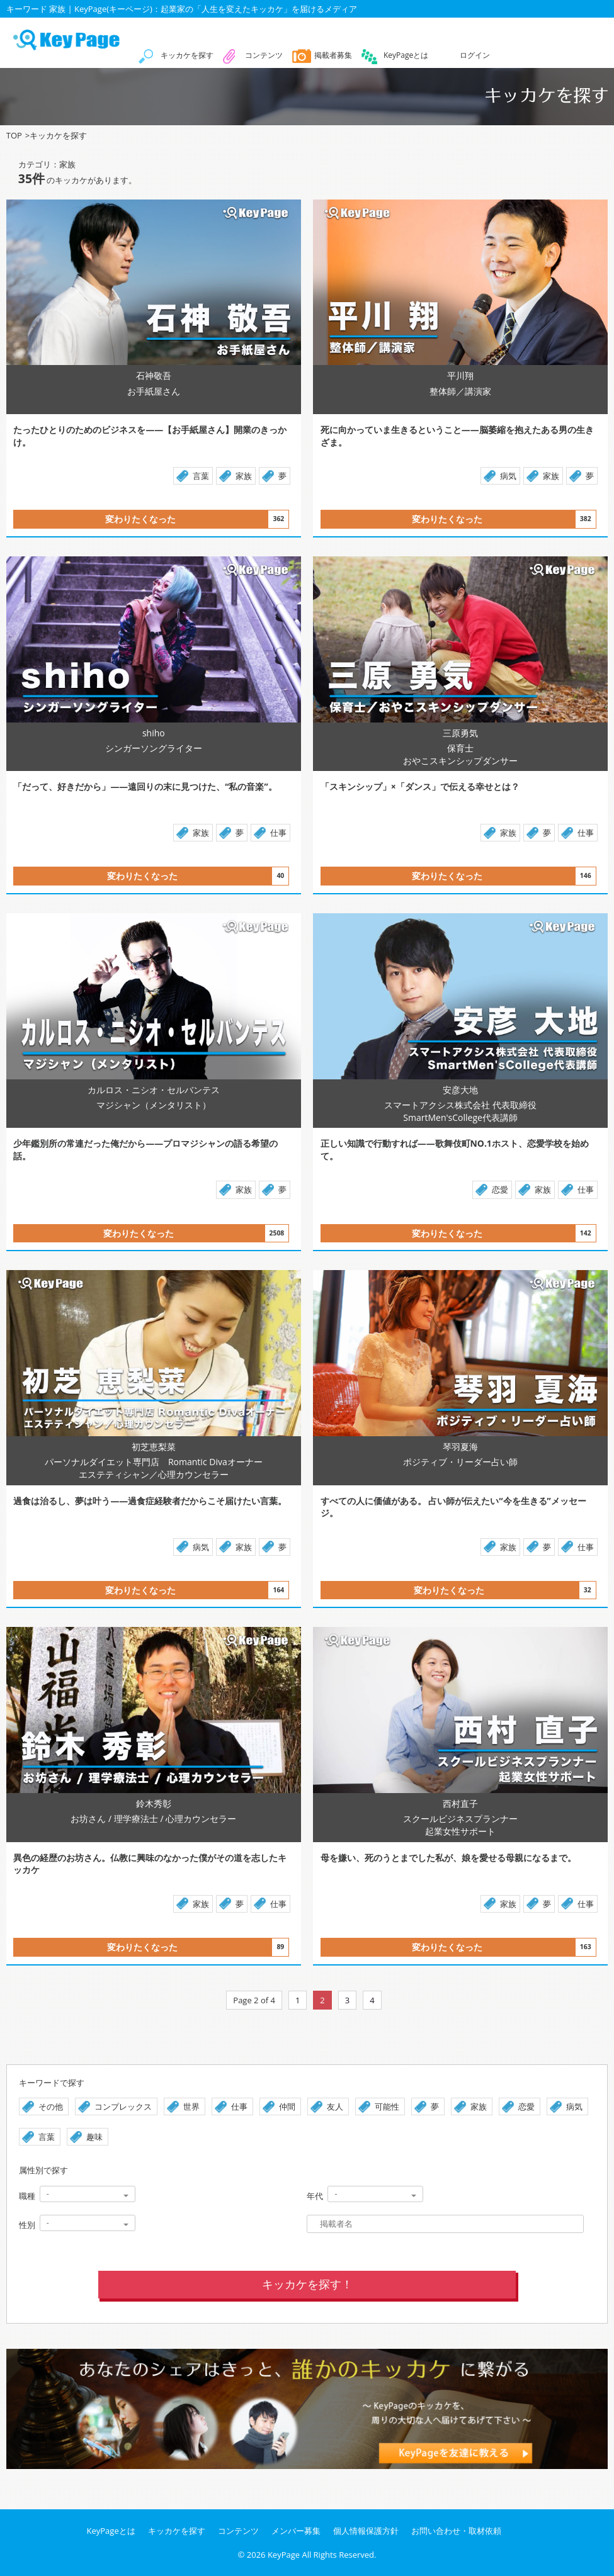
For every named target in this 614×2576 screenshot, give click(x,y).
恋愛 (500, 1189)
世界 (191, 2106)
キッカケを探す (187, 55)
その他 (50, 2106)
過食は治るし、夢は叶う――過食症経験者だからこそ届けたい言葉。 (150, 1501)
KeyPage (284, 2554)
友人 (335, 2106)
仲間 (287, 2106)
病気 (508, 475)
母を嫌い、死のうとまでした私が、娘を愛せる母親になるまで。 (448, 1858)
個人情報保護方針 (366, 2530)
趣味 (94, 2136)
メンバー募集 (296, 2530)
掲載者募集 (333, 55)
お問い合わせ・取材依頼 (456, 2530)
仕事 (278, 832)
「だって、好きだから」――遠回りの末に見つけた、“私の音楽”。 (144, 786)
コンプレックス (123, 2106)
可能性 (387, 2106)
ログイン (475, 55)
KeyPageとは (406, 55)
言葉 (201, 475)
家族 (244, 475)
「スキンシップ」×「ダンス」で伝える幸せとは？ (420, 786)
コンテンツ (264, 55)
